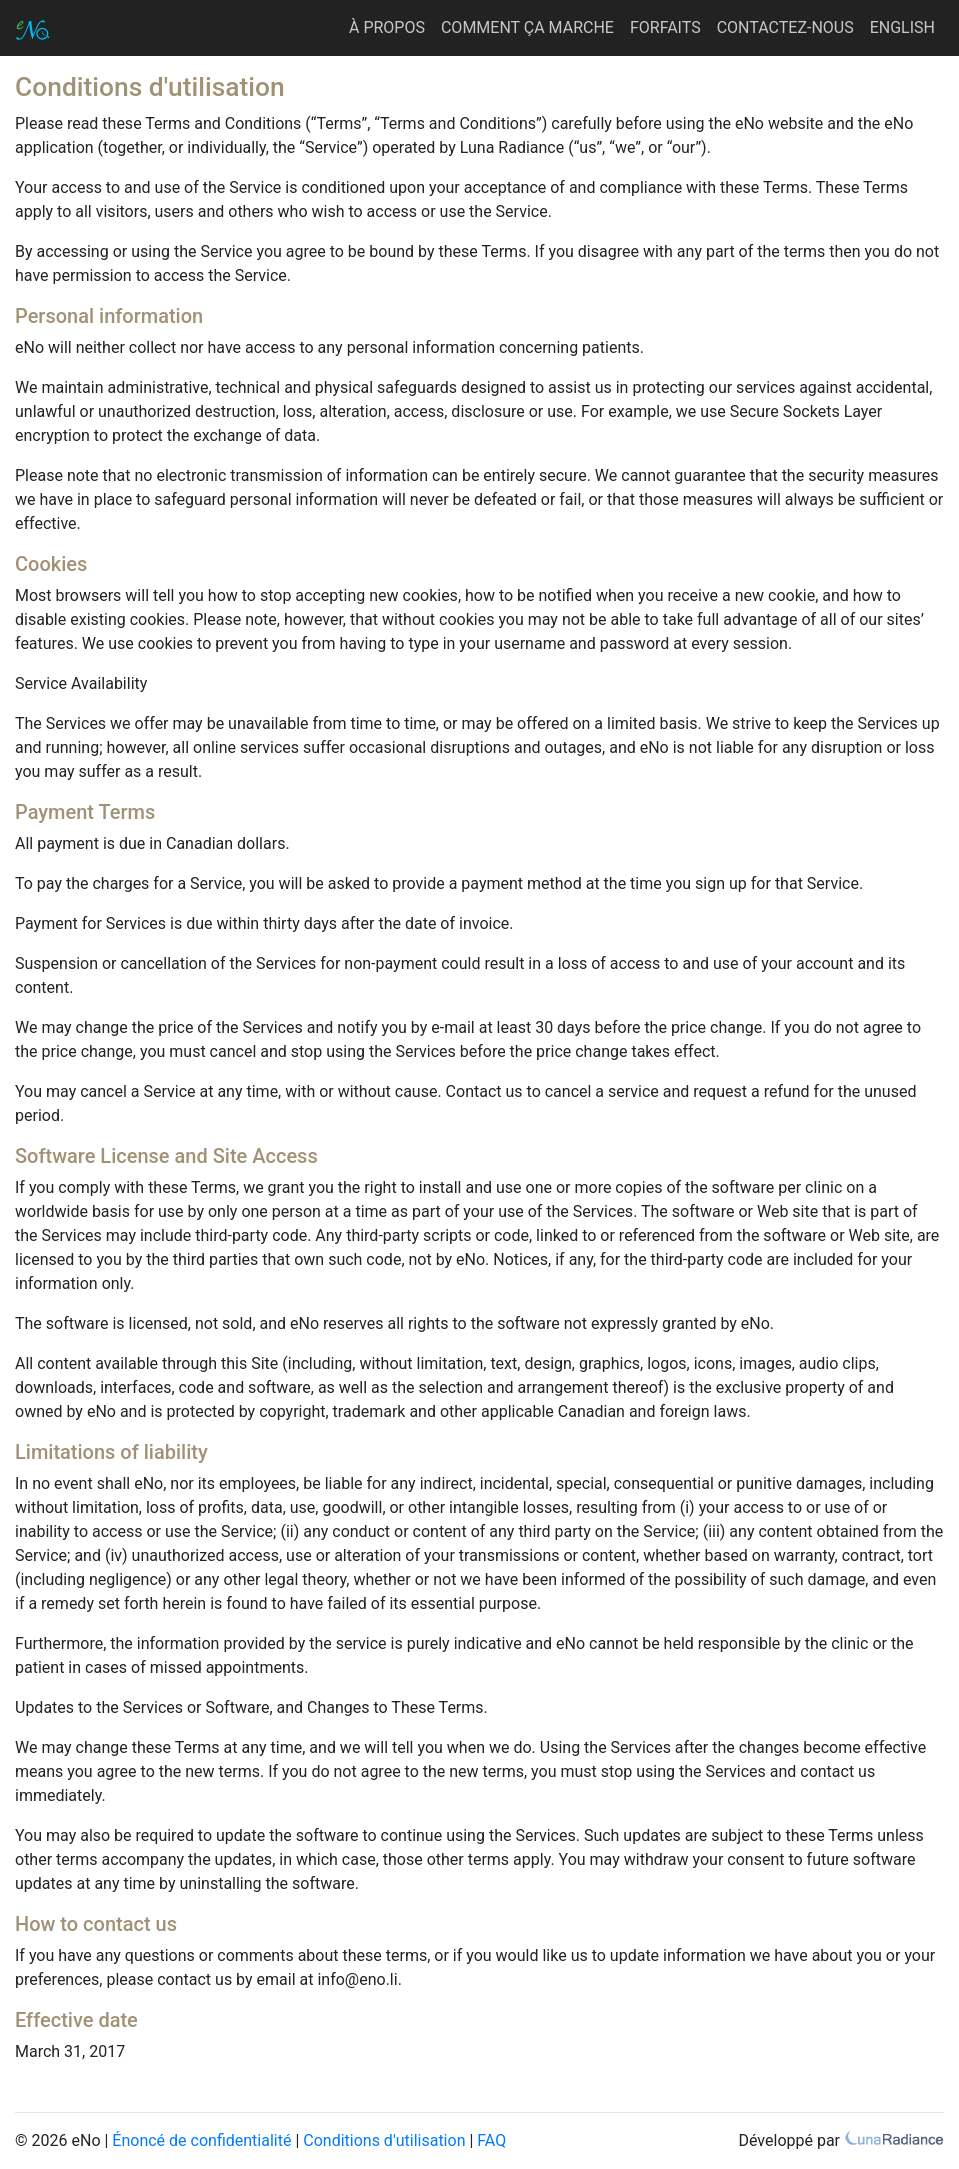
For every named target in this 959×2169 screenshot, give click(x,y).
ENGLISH (902, 27)
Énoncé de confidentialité (201, 2140)
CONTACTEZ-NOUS (785, 27)
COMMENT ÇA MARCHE (527, 27)
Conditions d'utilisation (384, 2140)
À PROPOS (387, 27)
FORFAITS (665, 27)
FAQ (491, 2140)
